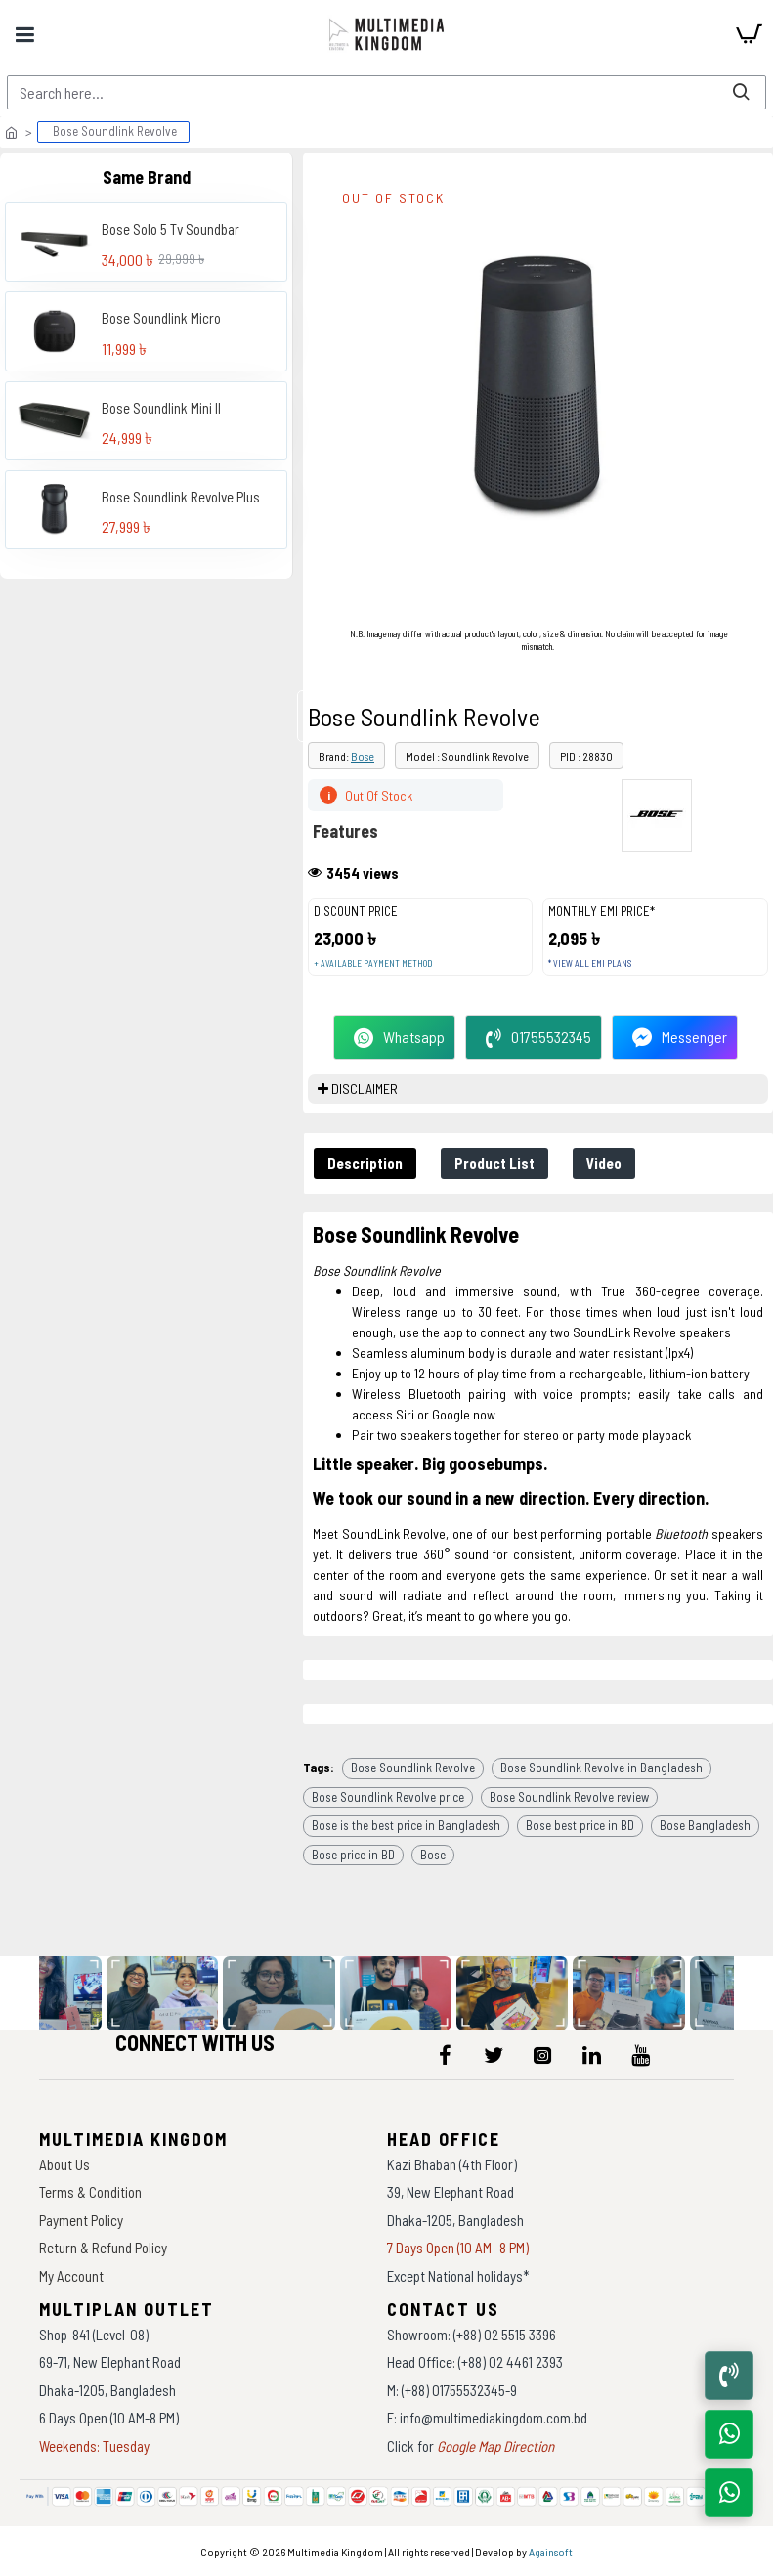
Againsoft (551, 2551)
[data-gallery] (167, 1993)
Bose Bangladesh (705, 1825)
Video (604, 1163)
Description (365, 1163)
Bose (362, 756)
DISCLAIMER (364, 1088)
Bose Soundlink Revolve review (569, 1797)
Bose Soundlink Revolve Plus (181, 496)
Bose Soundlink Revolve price (388, 1797)
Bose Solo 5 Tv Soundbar (170, 229)
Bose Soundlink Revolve (413, 1767)
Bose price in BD (353, 1854)
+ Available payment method (373, 963)
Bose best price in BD (580, 1825)
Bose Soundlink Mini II (161, 407)
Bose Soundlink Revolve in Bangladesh (601, 1767)
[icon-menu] (444, 2054)
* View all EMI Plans (589, 963)
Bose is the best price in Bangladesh (406, 1825)
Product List (494, 1163)
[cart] (748, 34)
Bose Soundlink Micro (161, 318)
